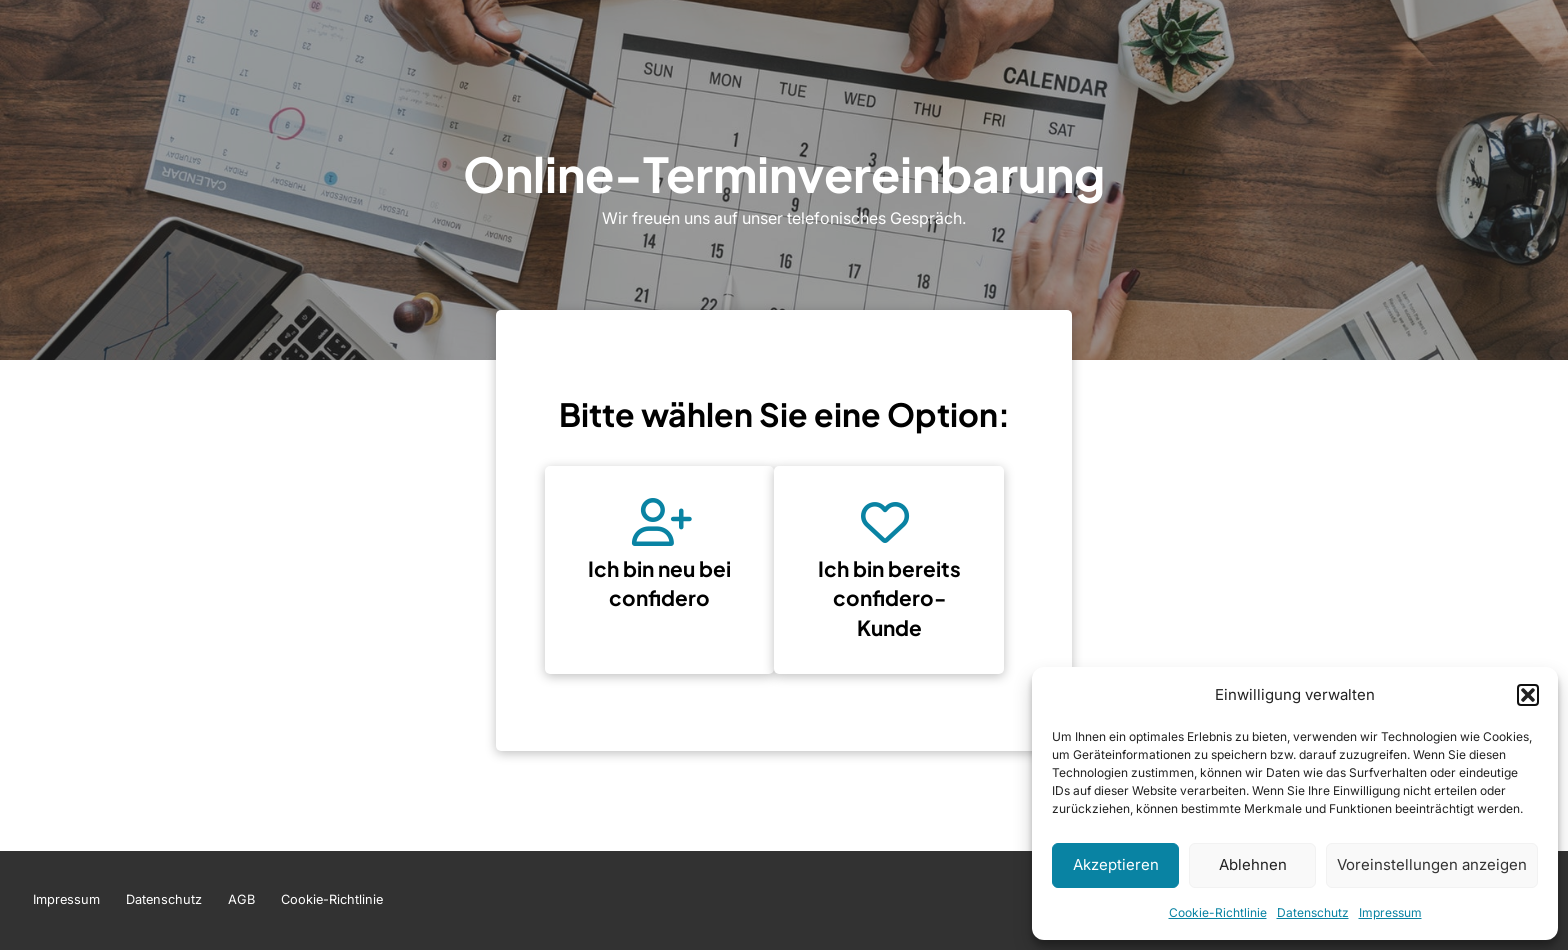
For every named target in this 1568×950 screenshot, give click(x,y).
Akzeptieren (1116, 864)
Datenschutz (1313, 912)
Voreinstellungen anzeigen (1432, 864)
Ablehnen (1253, 864)
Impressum (1390, 912)
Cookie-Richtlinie (1218, 912)
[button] (1528, 695)
